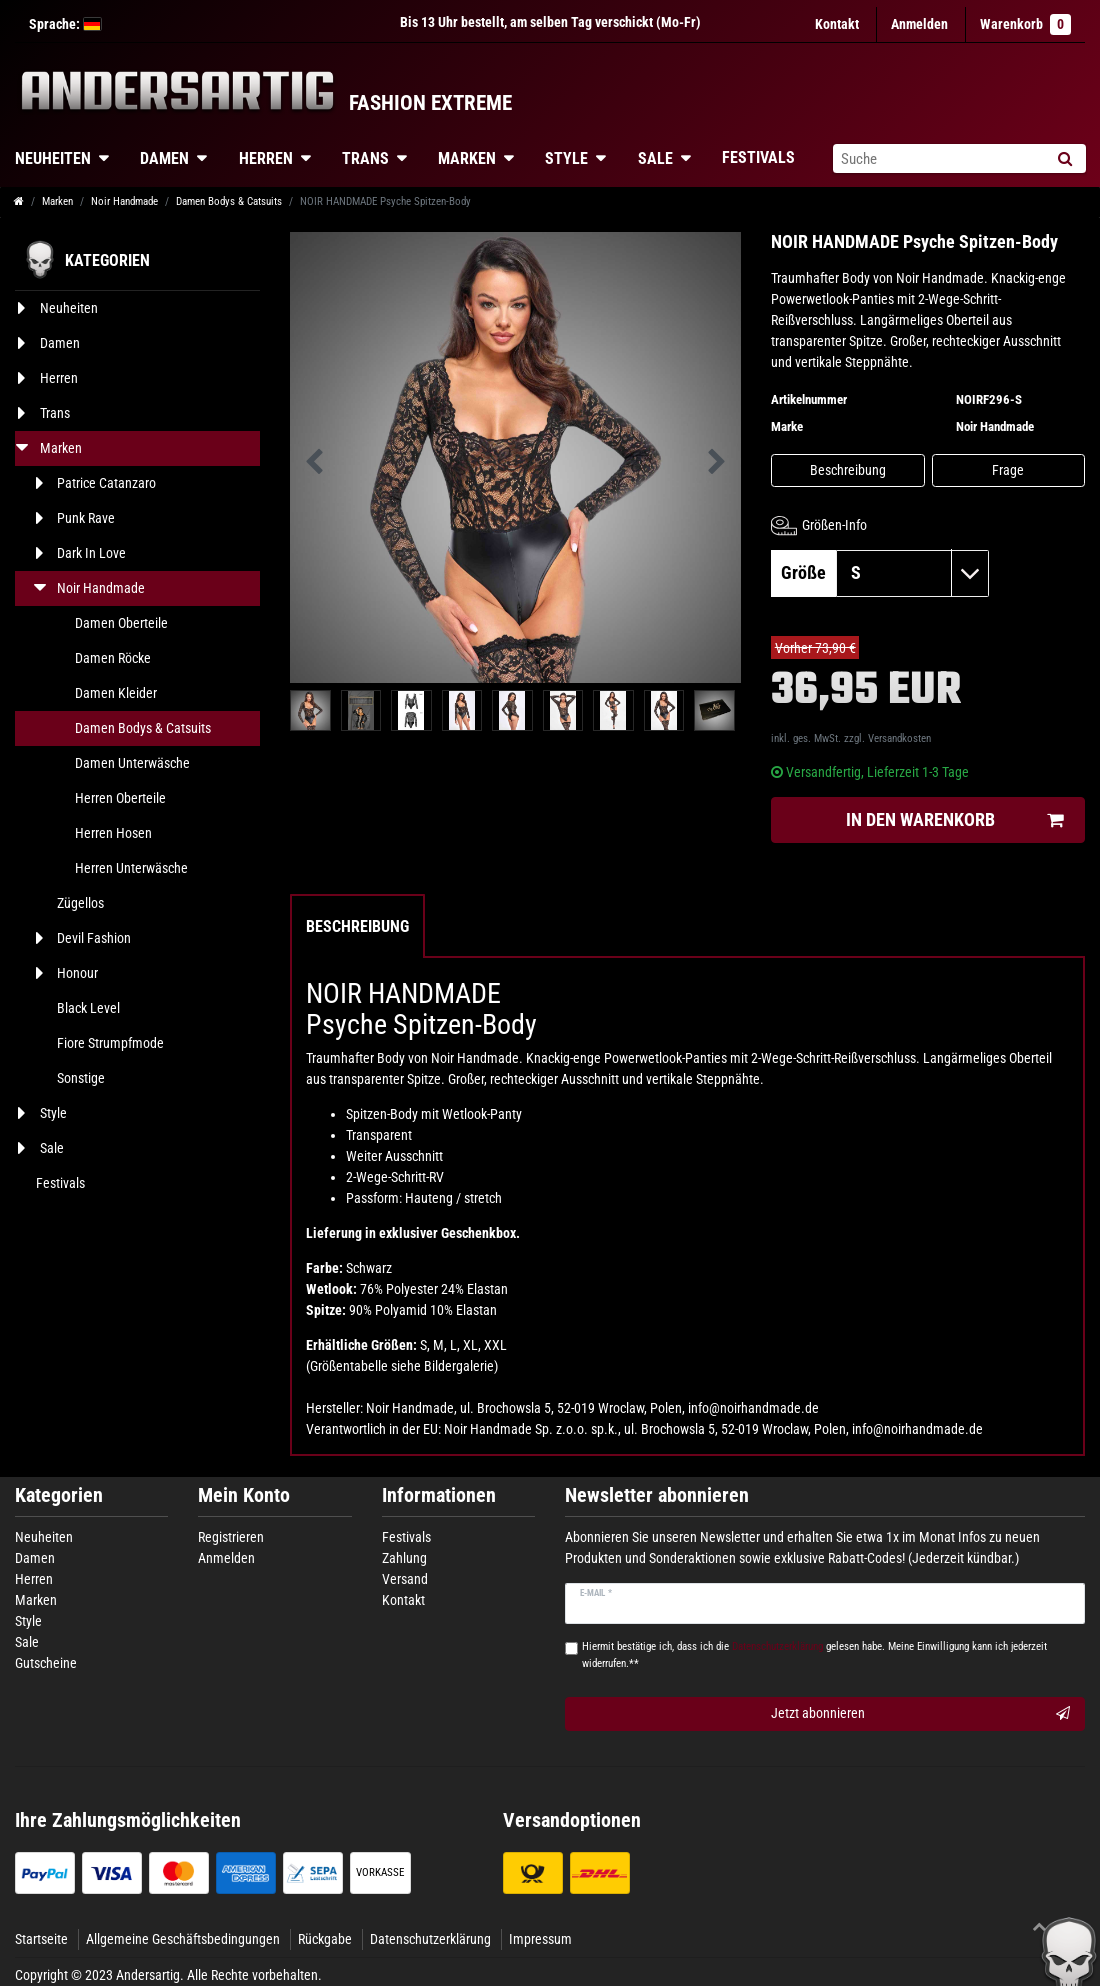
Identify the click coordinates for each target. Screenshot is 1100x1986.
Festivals (758, 157)
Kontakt (837, 24)
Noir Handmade (124, 201)
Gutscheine (46, 1663)
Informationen (439, 1495)
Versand (405, 1579)
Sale (655, 158)
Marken (467, 158)
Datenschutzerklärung (430, 1939)
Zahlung (404, 1558)
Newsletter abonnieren (657, 1495)
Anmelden (226, 1558)
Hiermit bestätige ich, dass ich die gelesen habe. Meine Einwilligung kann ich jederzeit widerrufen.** (814, 1655)
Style (566, 158)
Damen (164, 158)
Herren (266, 158)
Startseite (41, 1939)
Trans (365, 158)
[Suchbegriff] (938, 158)
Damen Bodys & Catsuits (229, 201)
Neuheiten (44, 1537)
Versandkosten (899, 738)
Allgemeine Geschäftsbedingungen (183, 1939)
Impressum (540, 1939)
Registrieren (231, 1537)
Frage (1008, 470)
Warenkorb (1025, 24)
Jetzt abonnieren (920, 1714)
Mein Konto (244, 1495)
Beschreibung (848, 470)
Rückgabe (325, 1939)
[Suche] (1064, 158)
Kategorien (59, 1495)
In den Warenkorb (954, 820)
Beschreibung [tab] (357, 926)
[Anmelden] (919, 24)
